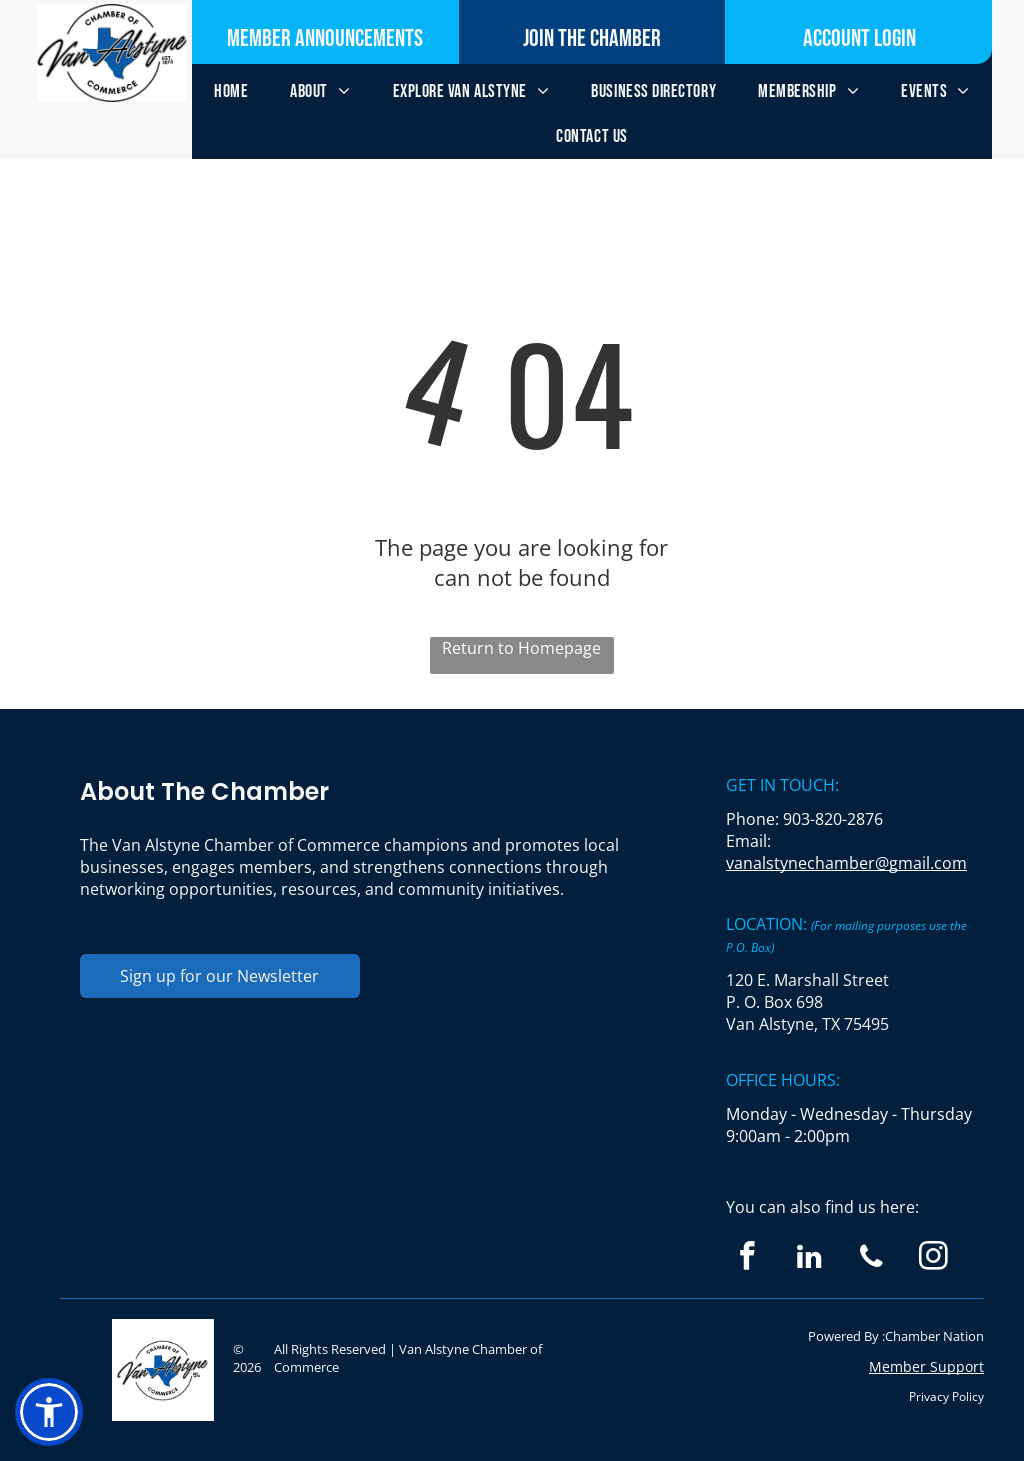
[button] (49, 1412)
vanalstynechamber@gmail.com (846, 863)
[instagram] (933, 1259)
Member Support (926, 1366)
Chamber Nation (934, 1336)
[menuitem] (231, 91)
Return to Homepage (521, 648)
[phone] (871, 1259)
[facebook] (747, 1259)
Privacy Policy (946, 1396)
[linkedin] (809, 1259)
